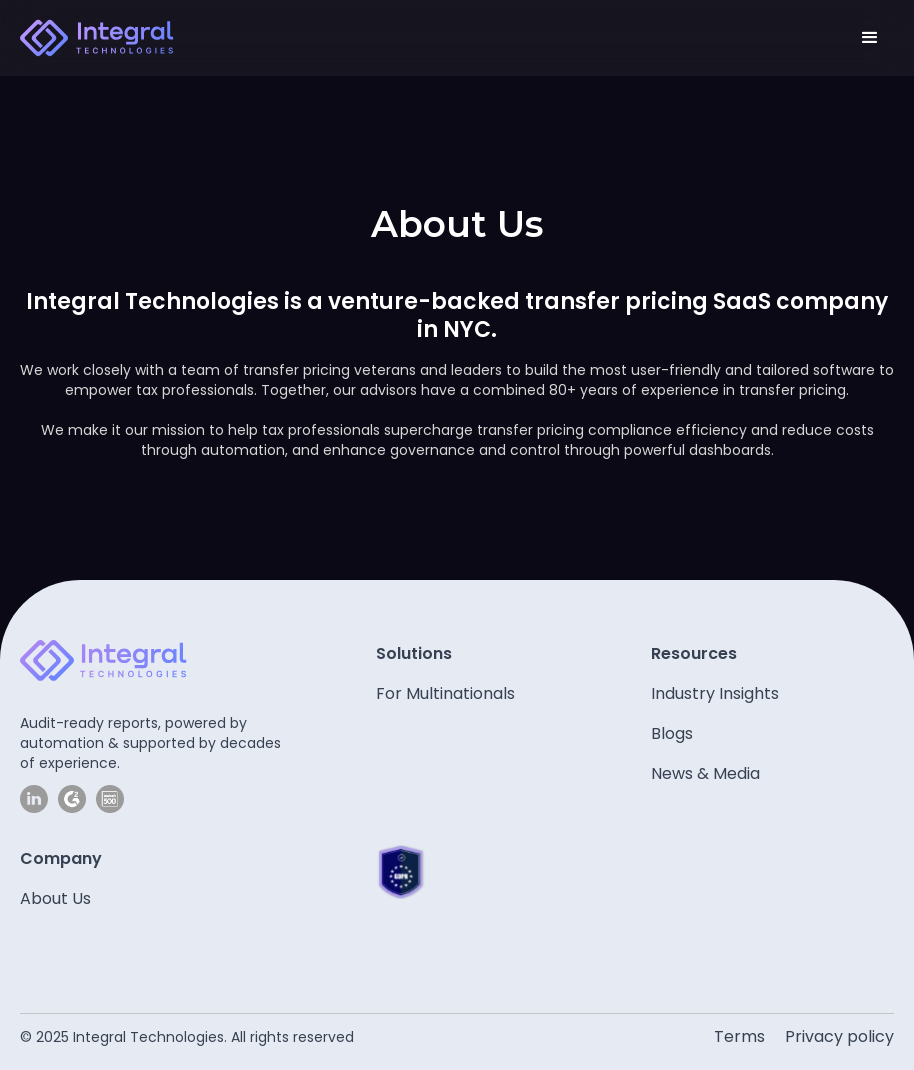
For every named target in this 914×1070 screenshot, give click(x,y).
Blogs (672, 733)
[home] (97, 38)
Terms (739, 1036)
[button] (870, 38)
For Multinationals (445, 693)
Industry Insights (715, 693)
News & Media (705, 773)
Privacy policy (839, 1036)
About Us (55, 898)
